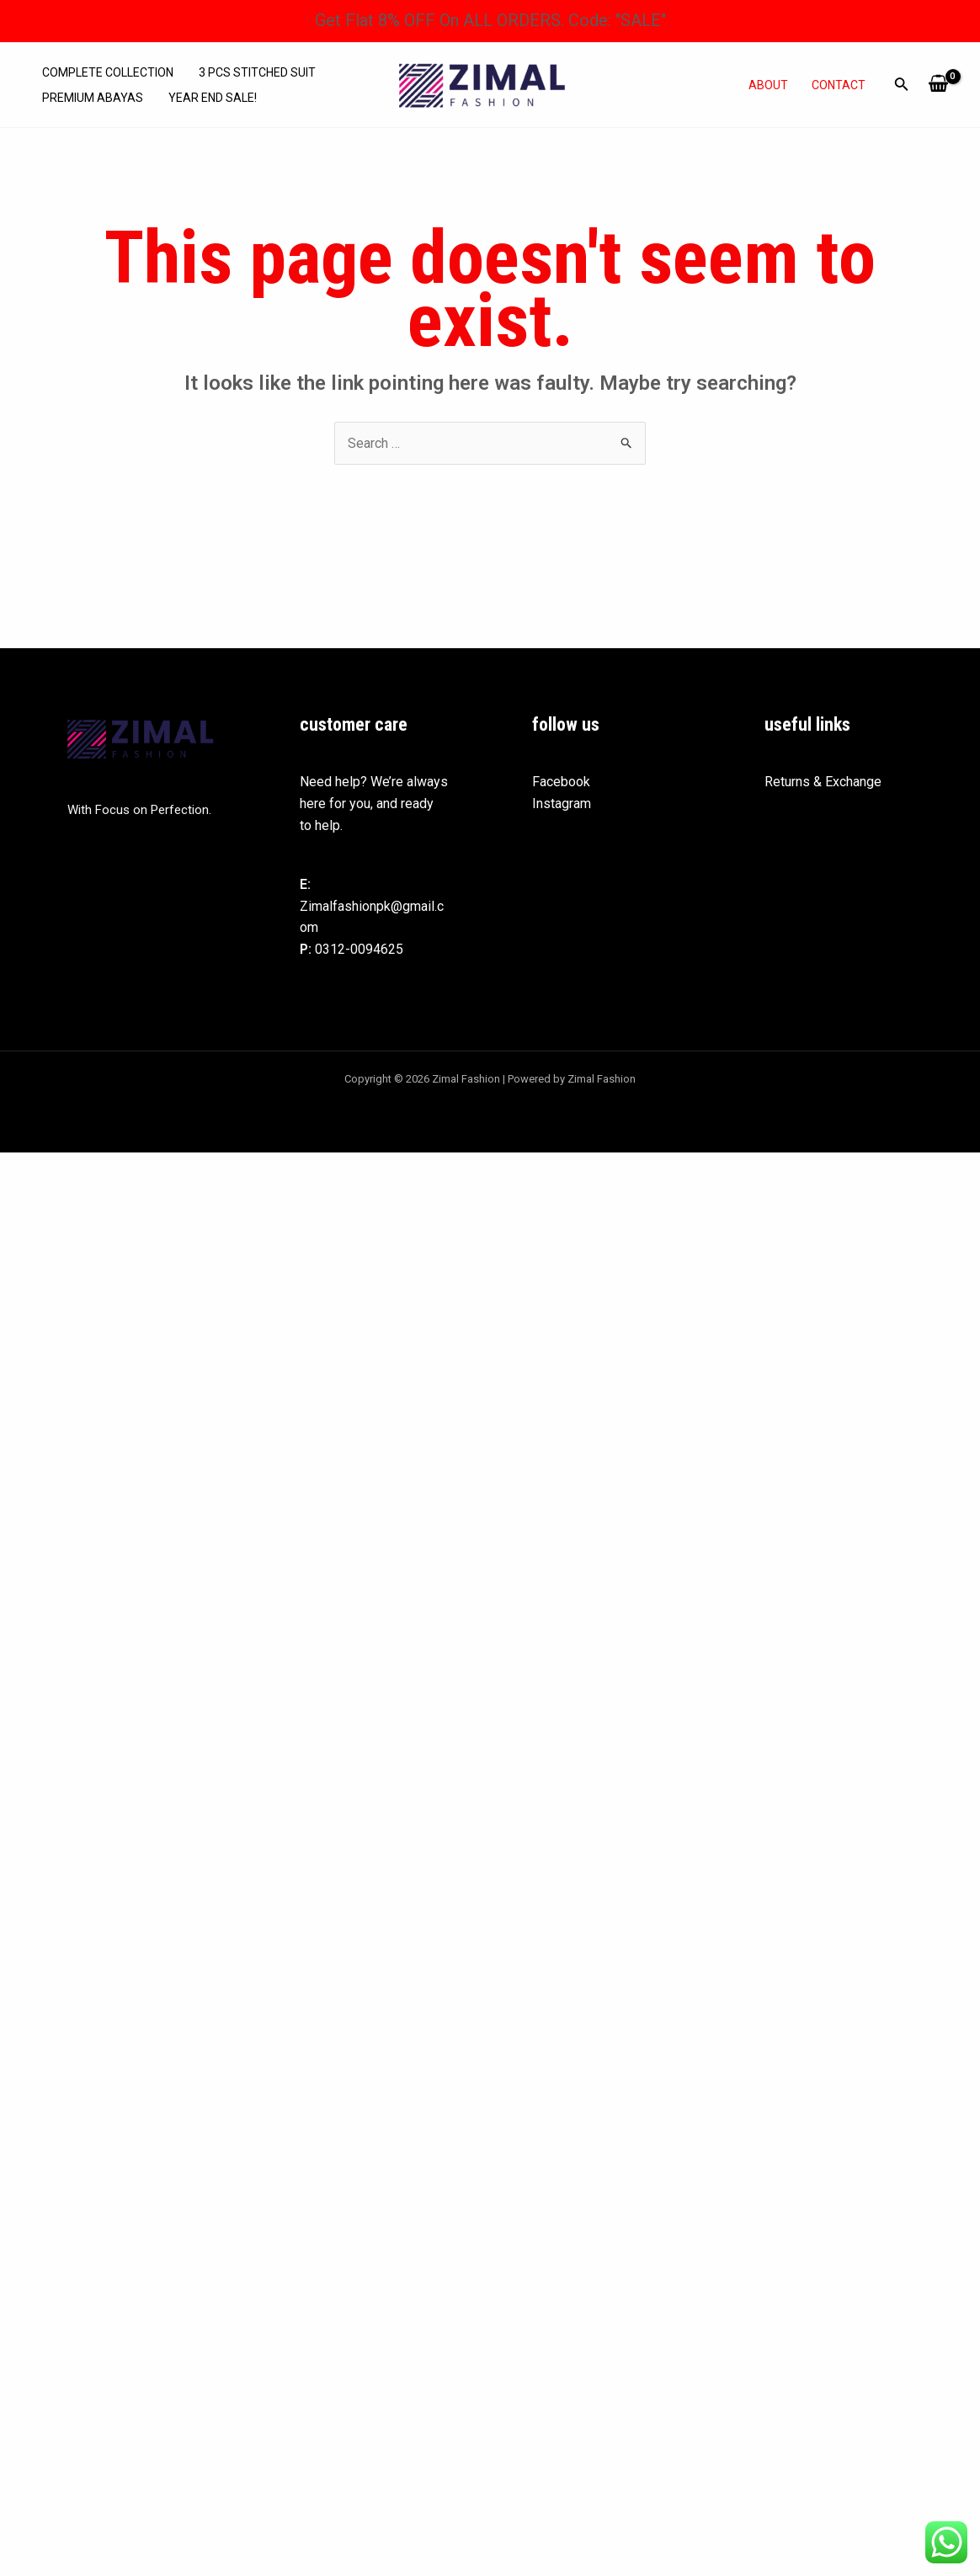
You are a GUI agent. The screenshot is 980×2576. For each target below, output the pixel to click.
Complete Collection (107, 72)
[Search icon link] (901, 87)
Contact (838, 85)
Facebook (561, 782)
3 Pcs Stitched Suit (257, 72)
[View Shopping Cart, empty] (938, 85)
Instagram (561, 804)
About (768, 85)
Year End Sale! (212, 97)
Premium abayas (92, 97)
